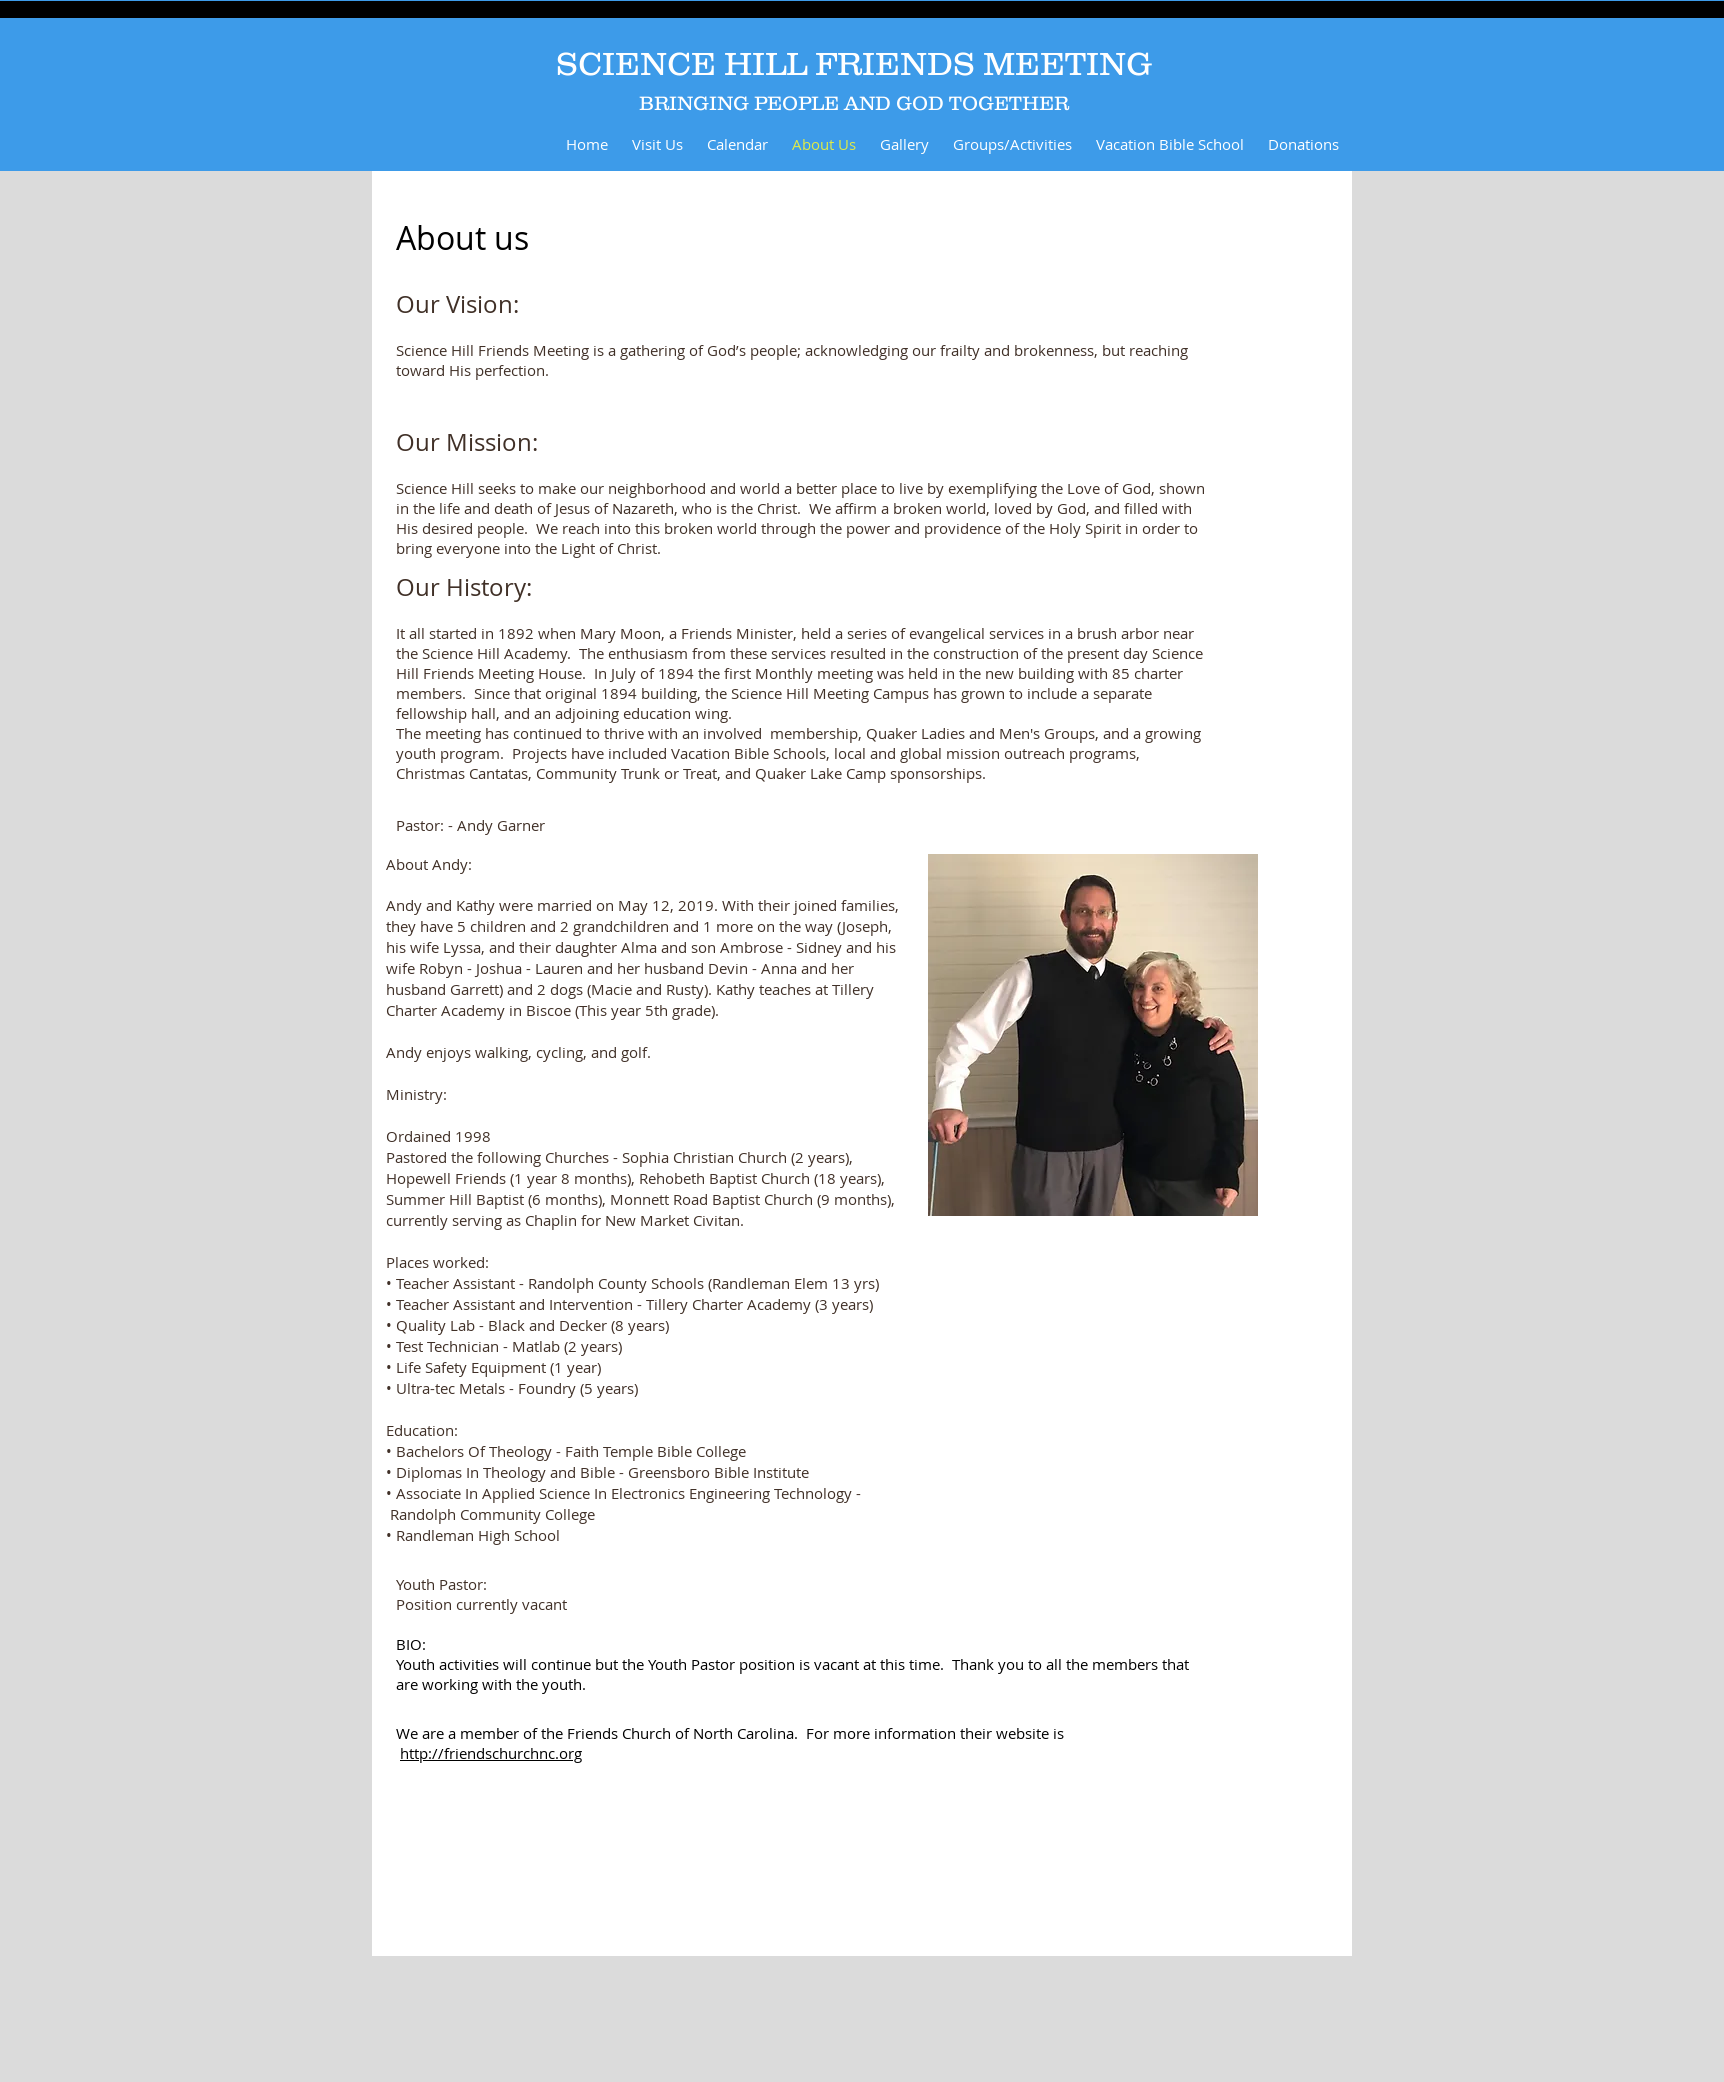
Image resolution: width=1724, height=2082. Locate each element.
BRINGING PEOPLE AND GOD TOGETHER (854, 103)
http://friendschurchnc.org (491, 1753)
